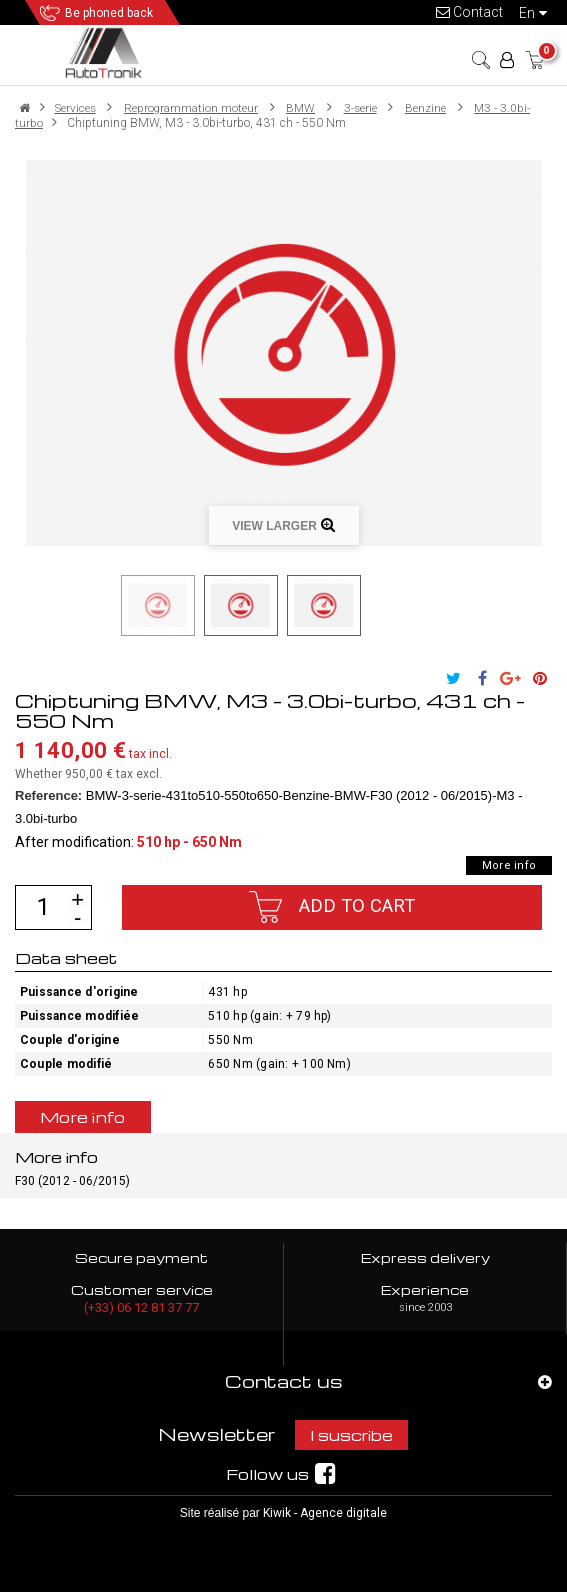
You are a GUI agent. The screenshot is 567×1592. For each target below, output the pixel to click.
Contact (469, 12)
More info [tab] (83, 1117)
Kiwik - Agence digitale (325, 1513)
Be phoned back (109, 13)
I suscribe (351, 1435)
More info (509, 865)
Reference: (48, 795)
